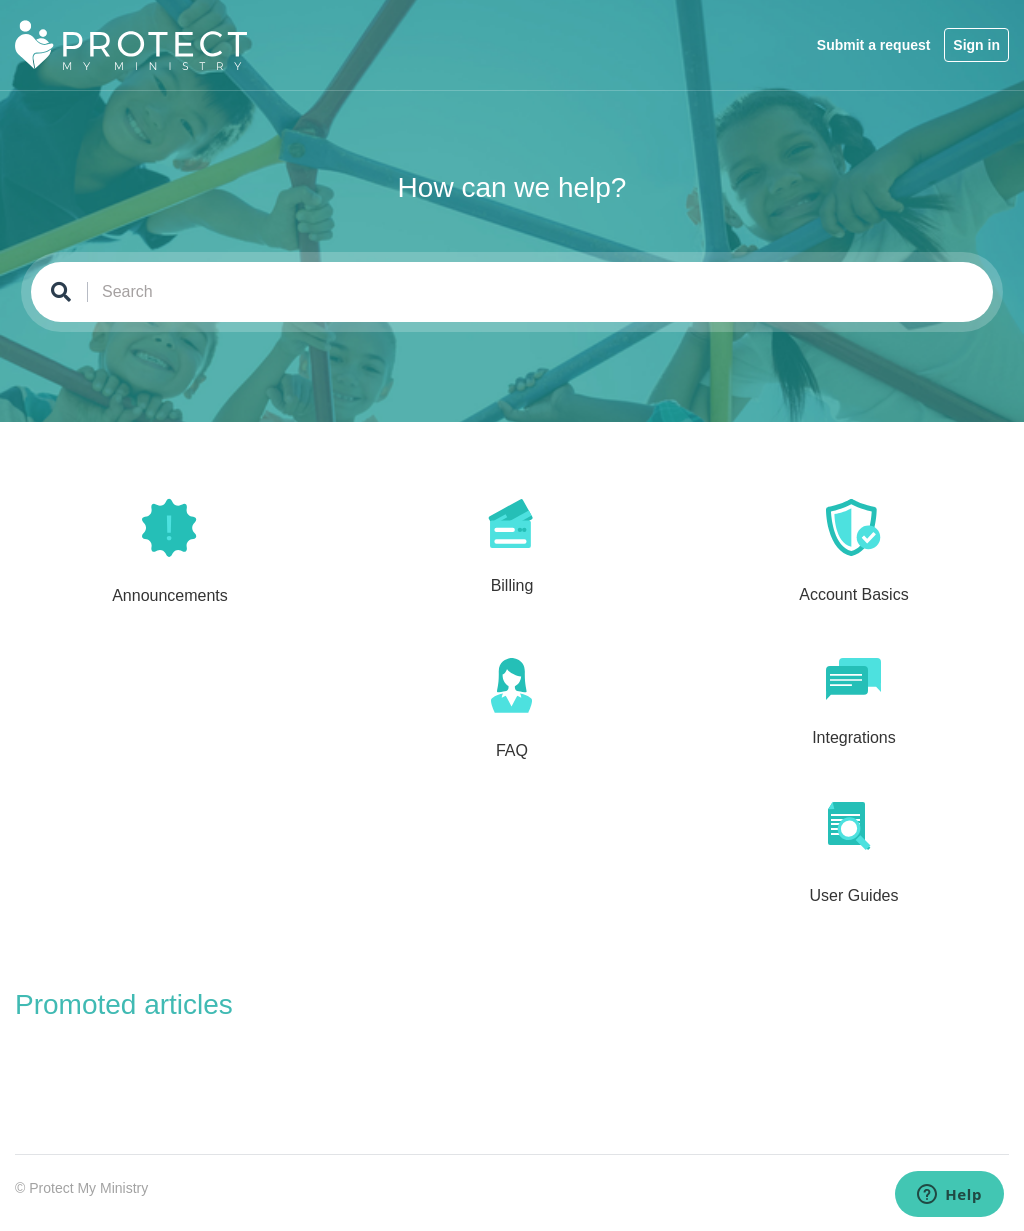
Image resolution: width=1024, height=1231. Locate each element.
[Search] (512, 292)
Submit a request (874, 45)
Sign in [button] (976, 45)
